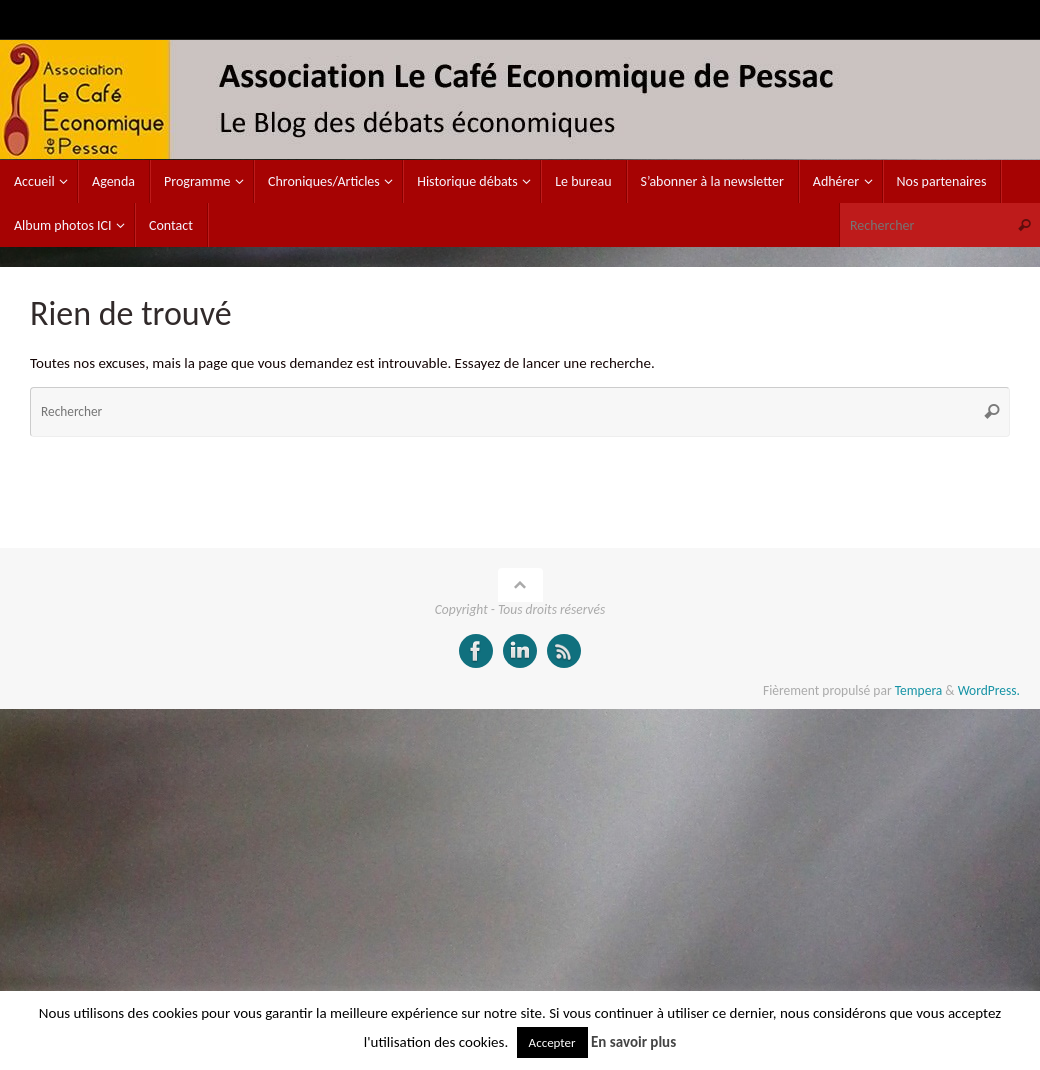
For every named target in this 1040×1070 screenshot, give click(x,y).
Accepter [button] (552, 1042)
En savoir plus (633, 1042)
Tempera (919, 690)
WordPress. (989, 690)
